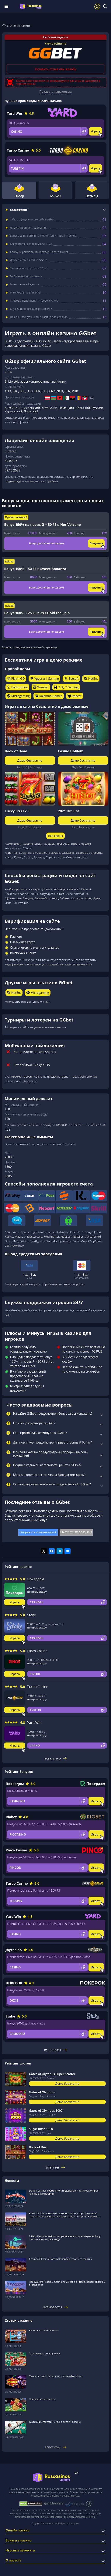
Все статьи (55, 2447)
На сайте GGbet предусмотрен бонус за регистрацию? (52, 1414)
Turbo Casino (18, 150)
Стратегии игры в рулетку (44, 2353)
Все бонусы (55, 2050)
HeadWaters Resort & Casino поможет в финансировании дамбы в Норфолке (67, 2283)
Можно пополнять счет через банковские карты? (49, 1475)
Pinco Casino (37, 1651)
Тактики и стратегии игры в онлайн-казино (55, 2421)
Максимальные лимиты (25, 292)
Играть (95, 131)
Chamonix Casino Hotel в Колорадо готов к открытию (60, 2258)
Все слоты (55, 836)
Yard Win (14, 113)
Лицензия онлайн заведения (28, 227)
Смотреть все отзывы (76, 1532)
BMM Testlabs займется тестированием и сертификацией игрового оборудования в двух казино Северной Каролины (64, 2215)
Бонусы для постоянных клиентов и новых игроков (43, 235)
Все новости (55, 2307)
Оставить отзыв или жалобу (55, 69)
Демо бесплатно (29, 760)
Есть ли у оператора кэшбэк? (34, 1423)
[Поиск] (105, 6)
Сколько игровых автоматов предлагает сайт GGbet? (52, 1484)
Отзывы (92, 190)
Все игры (55, 2167)
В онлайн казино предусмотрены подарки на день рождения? (50, 1453)
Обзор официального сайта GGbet (32, 219)
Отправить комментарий (38, 1532)
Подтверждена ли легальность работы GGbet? (47, 1465)
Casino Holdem (71, 751)
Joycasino (14, 1949)
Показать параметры (55, 91)
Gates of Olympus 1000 (46, 2110)
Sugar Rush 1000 (41, 2129)
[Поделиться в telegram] (60, 1551)
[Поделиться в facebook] (52, 1551)
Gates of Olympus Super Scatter (52, 2074)
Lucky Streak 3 (17, 811)
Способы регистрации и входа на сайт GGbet (39, 252)
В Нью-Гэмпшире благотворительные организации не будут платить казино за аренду (65, 2238)
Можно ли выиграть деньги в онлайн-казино (56, 2376)
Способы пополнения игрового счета (34, 300)
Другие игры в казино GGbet (28, 260)
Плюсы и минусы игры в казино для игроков (39, 317)
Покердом (35, 1579)
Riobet (11, 1817)
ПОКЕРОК (14, 1983)
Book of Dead (16, 751)
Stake (31, 1615)
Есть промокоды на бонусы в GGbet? (40, 1433)
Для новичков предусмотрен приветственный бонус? (52, 1442)
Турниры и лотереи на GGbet (28, 268)
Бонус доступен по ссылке (46, 543)
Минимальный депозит (25, 284)
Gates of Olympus (42, 2092)
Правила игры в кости (42, 2398)
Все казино (55, 1758)
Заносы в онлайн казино (43, 2330)
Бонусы (55, 190)
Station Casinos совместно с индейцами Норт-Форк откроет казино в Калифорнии (64, 2192)
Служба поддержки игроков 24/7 (31, 308)
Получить (96, 543)
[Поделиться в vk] (67, 1551)
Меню (6, 6)
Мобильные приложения (26, 276)
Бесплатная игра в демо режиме (31, 244)
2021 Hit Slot (68, 811)
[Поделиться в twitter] (44, 1551)
